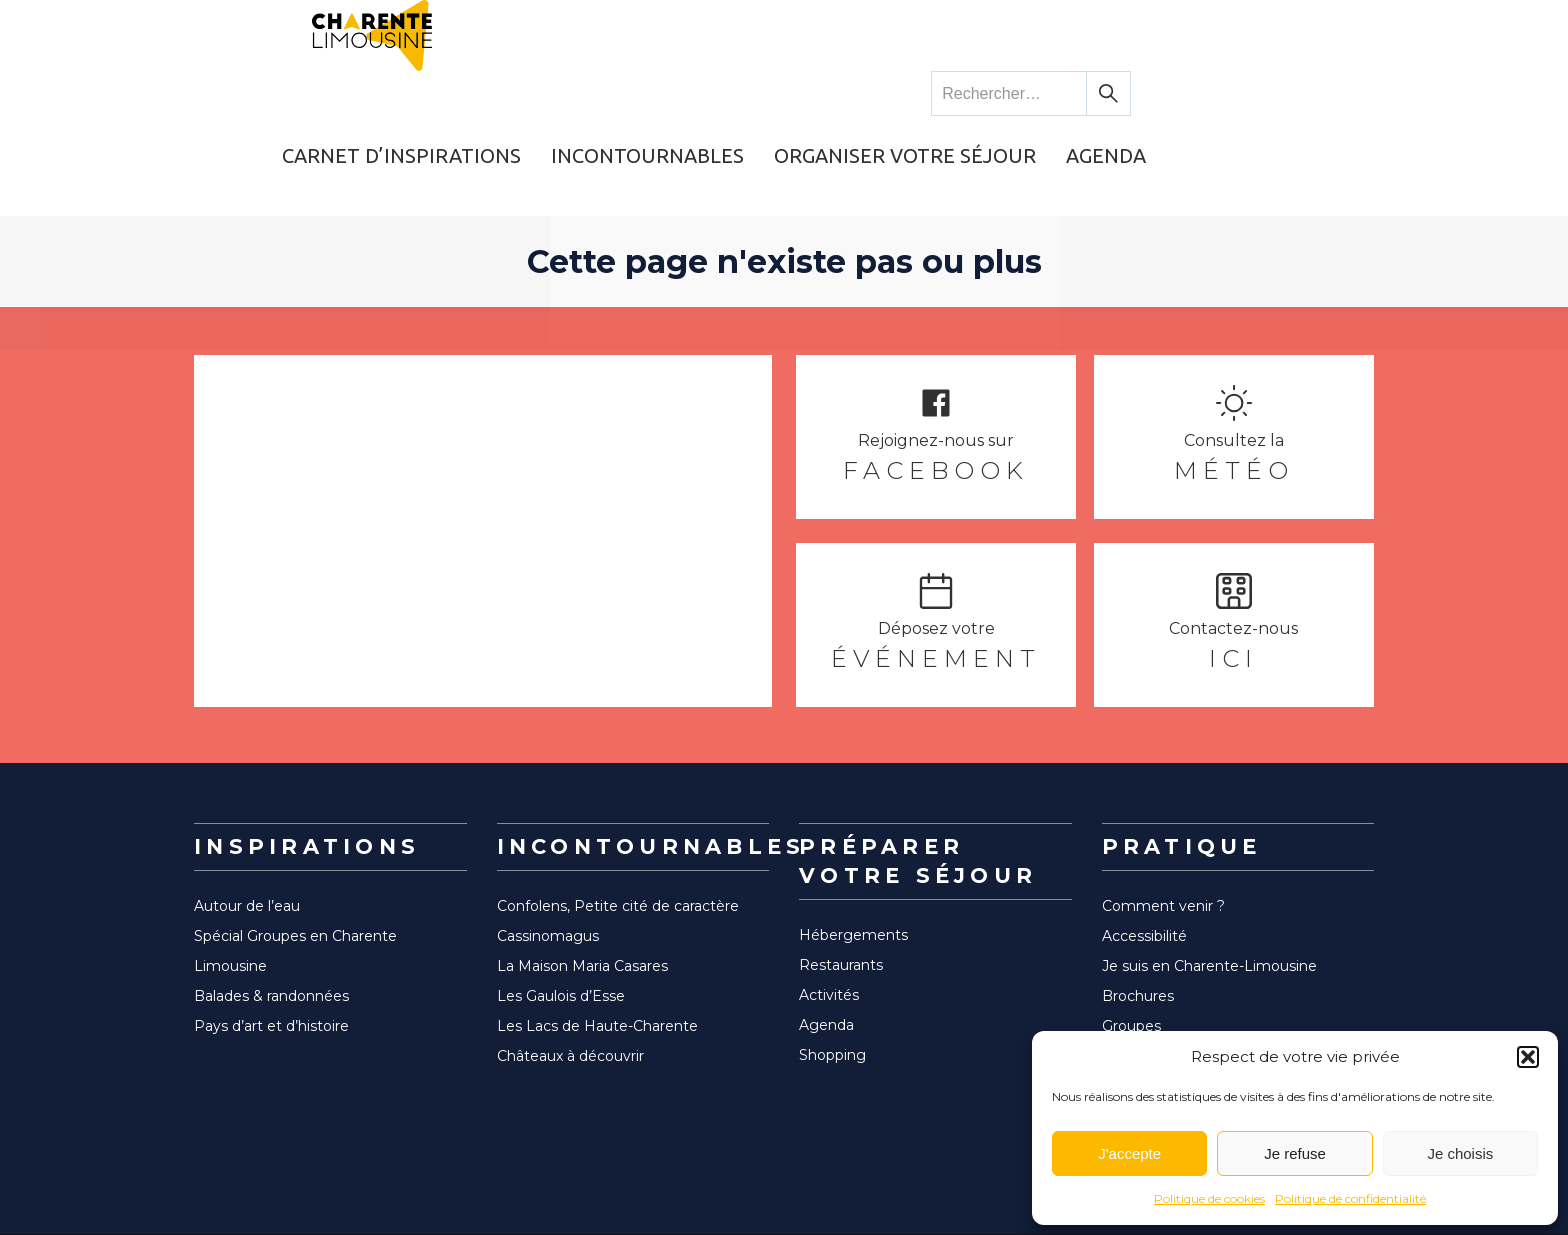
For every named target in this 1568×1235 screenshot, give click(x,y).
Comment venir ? (1163, 820)
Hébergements (853, 849)
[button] (1528, 1057)
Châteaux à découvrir (570, 970)
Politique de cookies (1209, 1198)
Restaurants (841, 879)
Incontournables (867, 95)
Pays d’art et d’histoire (271, 940)
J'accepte (1129, 1153)
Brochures (1138, 910)
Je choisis (1460, 1153)
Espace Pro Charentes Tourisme (1214, 1030)
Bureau (1127, 970)
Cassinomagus (548, 850)
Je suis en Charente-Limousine (1209, 880)
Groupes (1131, 940)
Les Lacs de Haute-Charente (597, 940)
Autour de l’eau (247, 820)
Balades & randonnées (271, 910)
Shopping (832, 969)
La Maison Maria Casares (582, 880)
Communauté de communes (1205, 1000)
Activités (829, 909)
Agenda (1316, 95)
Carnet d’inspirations (628, 95)
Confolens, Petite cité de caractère (618, 820)
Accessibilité (1144, 850)
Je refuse (1295, 1153)
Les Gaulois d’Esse (561, 910)
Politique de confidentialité (1350, 1198)
